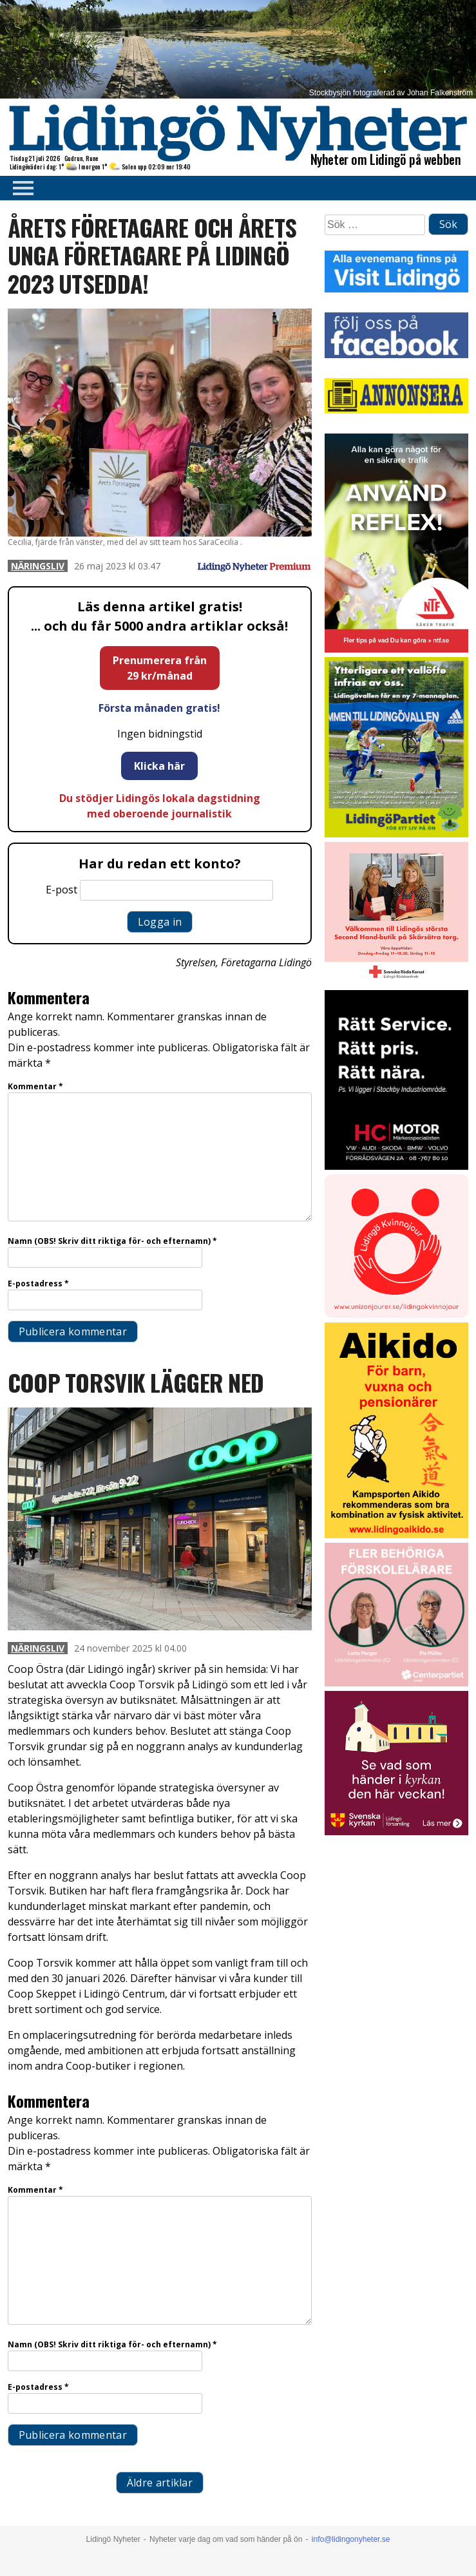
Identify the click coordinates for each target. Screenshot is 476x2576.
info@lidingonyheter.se (351, 2539)
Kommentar (35, 1086)
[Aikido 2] (396, 1534)
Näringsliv (37, 566)
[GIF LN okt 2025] (396, 1682)
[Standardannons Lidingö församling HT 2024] (396, 1831)
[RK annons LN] (396, 982)
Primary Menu (19, 188)
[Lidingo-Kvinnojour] (396, 1314)
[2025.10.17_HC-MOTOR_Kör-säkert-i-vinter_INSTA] (396, 1166)
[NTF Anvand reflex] (396, 649)
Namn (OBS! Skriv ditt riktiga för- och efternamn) (112, 1241)
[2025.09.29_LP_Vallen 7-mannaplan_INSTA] (396, 833)
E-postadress (38, 1283)
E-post (61, 890)
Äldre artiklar (160, 2483)
